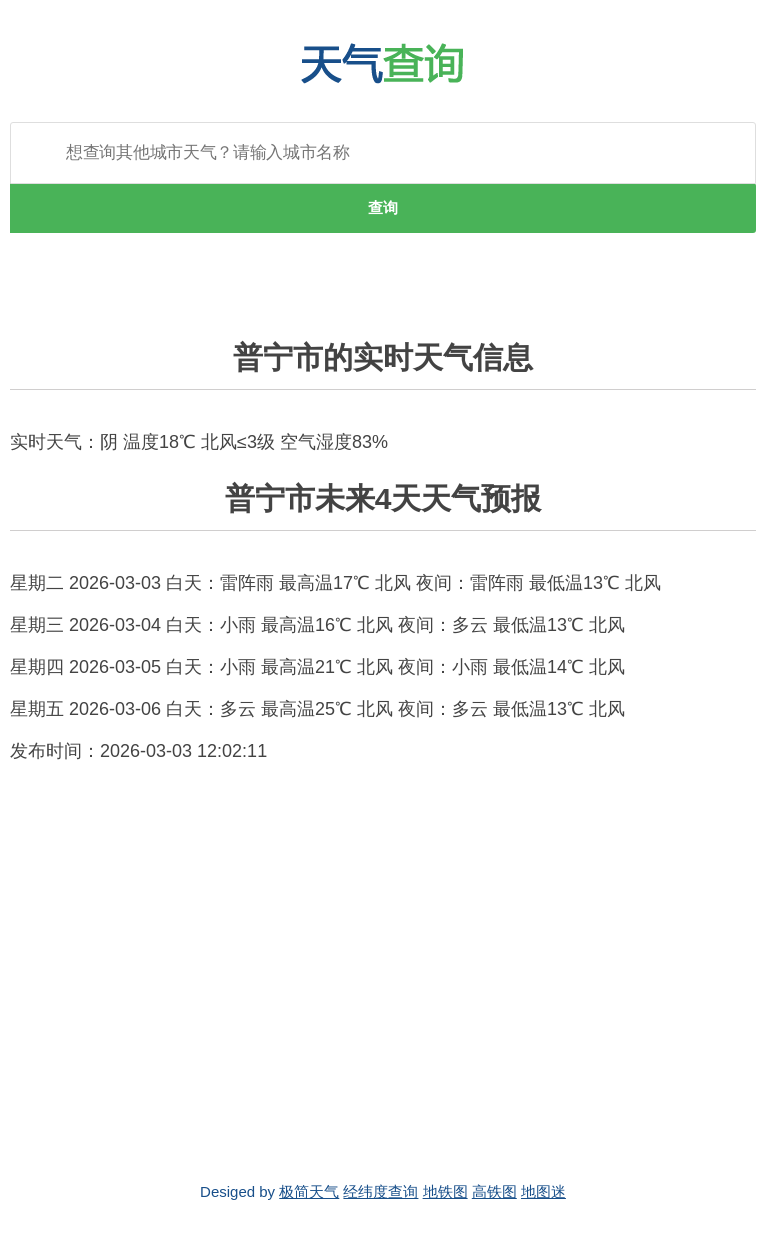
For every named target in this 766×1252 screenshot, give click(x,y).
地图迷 (543, 1191)
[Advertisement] (383, 973)
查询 (383, 207)
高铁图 (494, 1191)
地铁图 (445, 1191)
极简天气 (309, 1191)
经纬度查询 (380, 1191)
